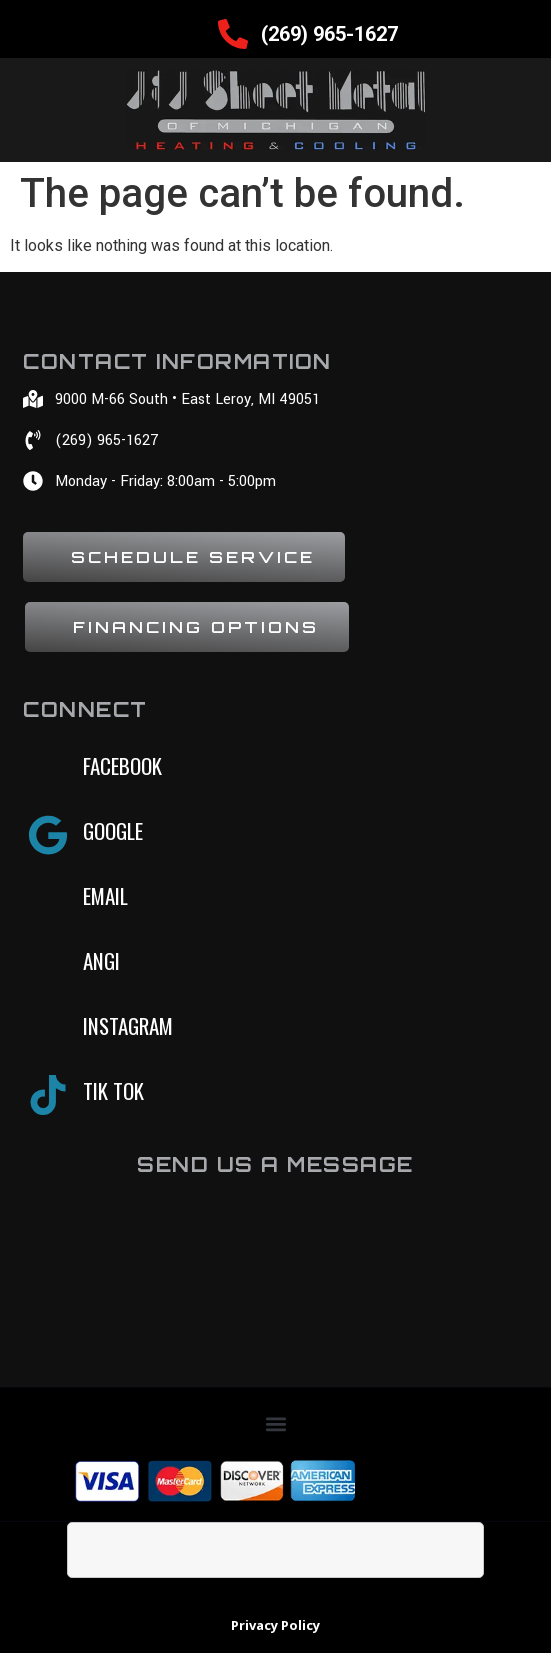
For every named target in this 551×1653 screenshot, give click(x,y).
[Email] (48, 900)
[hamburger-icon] (185, 34)
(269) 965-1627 (329, 34)
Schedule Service (193, 557)
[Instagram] (48, 1030)
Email (105, 895)
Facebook (122, 765)
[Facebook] (48, 770)
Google (113, 830)
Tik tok (113, 1090)
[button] (275, 1423)
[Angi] (48, 965)
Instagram (128, 1025)
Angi (101, 960)
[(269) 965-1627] (233, 34)
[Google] (48, 835)
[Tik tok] (48, 1095)
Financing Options (196, 627)
